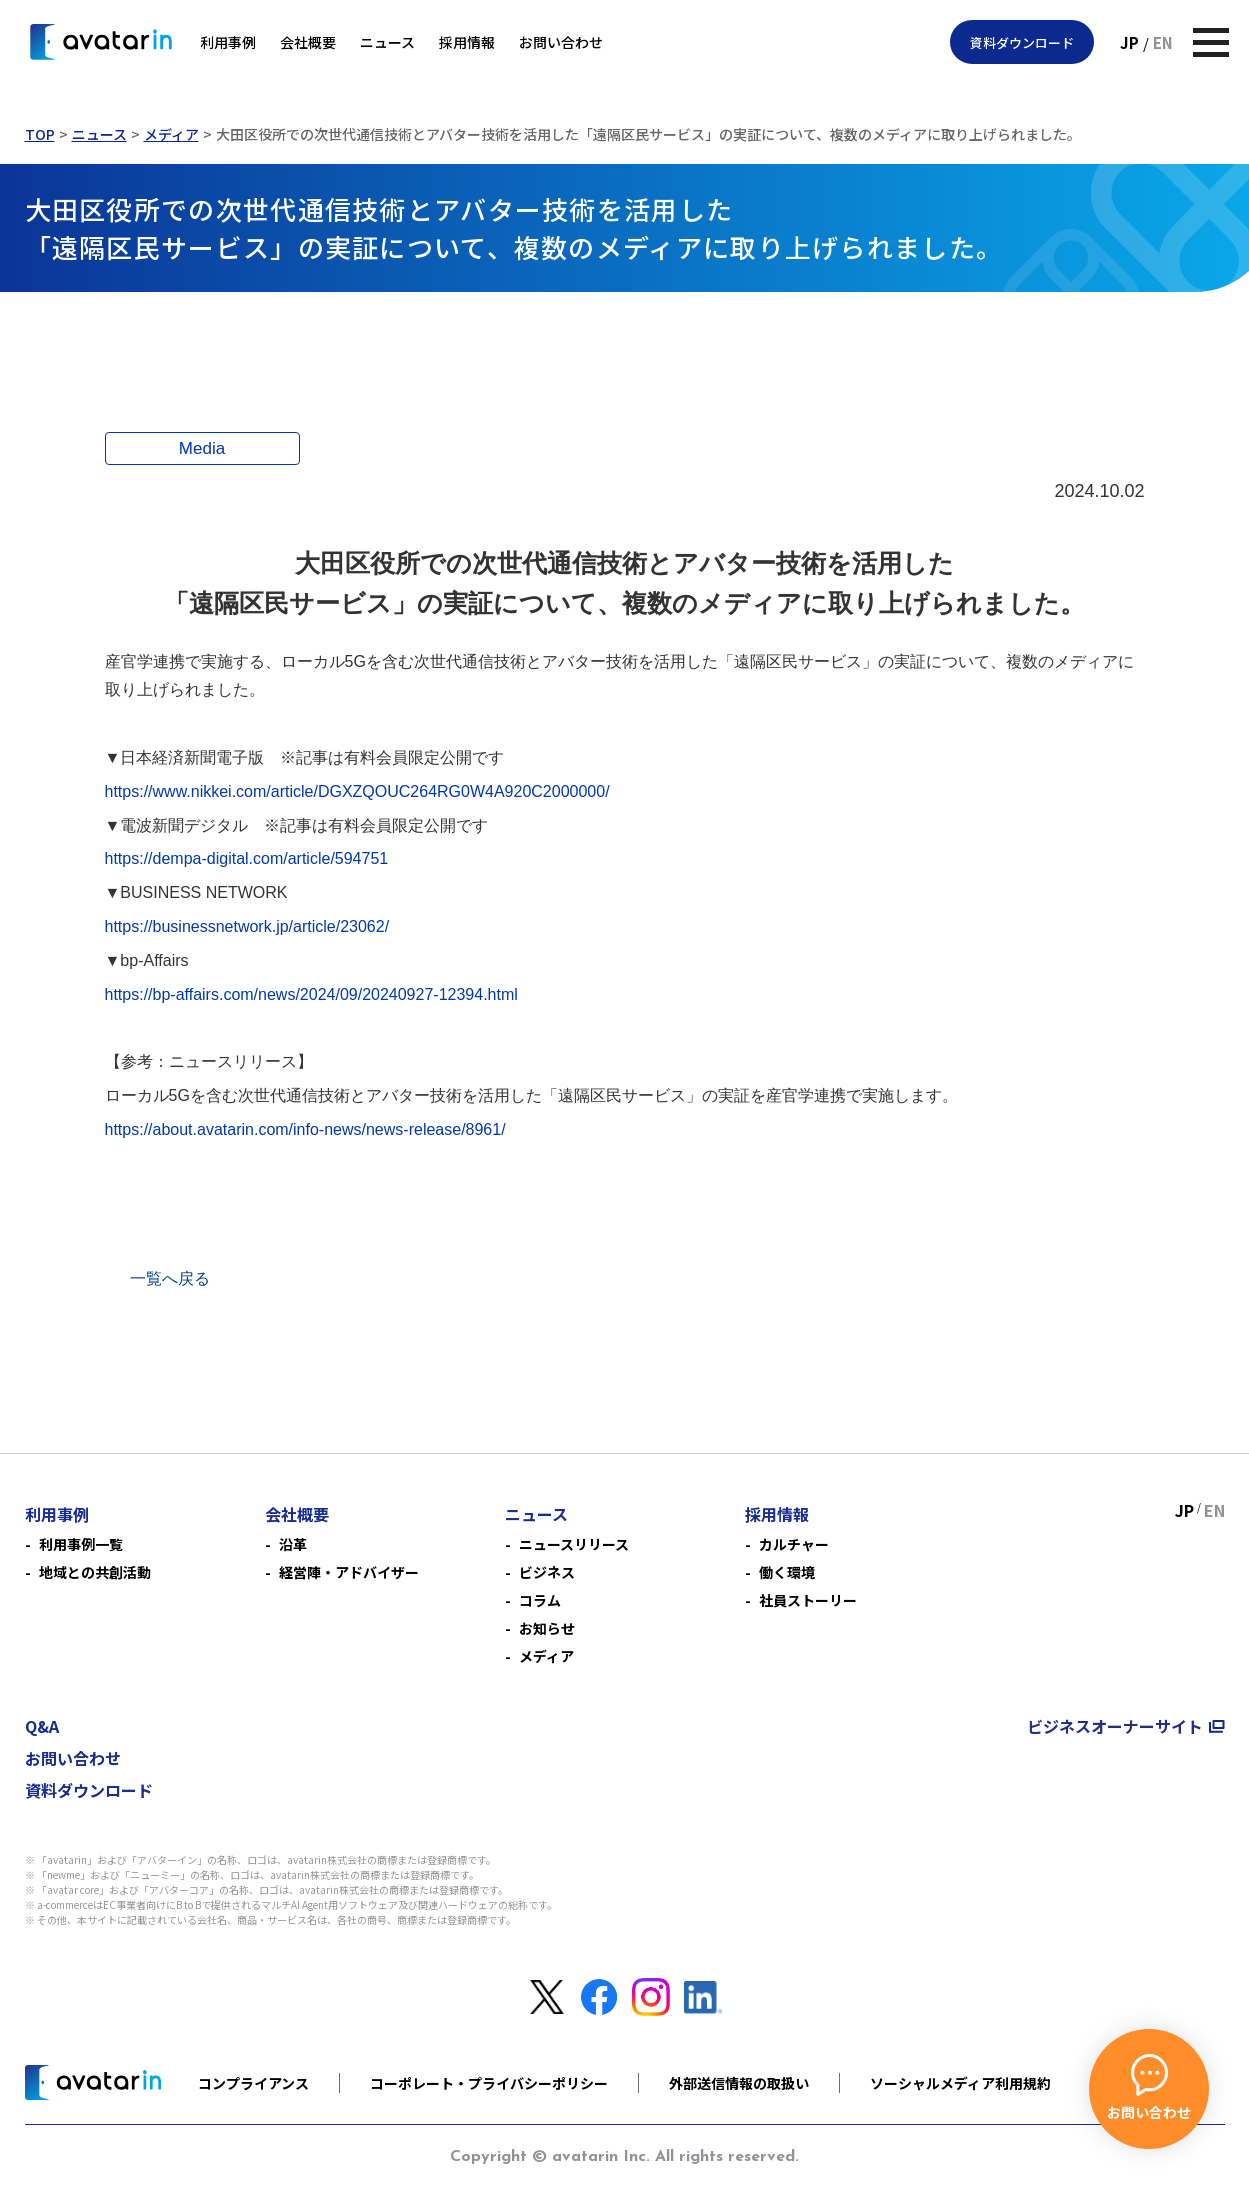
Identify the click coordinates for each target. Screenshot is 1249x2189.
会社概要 (308, 42)
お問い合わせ (561, 42)
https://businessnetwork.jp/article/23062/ (247, 926)
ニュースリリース (574, 1544)
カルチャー (794, 1544)
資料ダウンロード (1022, 42)
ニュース (387, 42)
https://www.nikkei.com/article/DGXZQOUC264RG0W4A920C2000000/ (357, 791)
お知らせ (547, 1628)
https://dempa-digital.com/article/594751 (247, 858)
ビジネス (547, 1572)
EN (1163, 42)
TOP (40, 134)
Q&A (42, 1726)
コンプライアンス (253, 2083)
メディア (171, 134)
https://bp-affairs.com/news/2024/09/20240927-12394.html (311, 994)
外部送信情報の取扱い (739, 2083)
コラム (540, 1600)
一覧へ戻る (170, 1278)
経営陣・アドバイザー (349, 1572)
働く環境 (787, 1572)
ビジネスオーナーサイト (1115, 1726)
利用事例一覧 (81, 1544)
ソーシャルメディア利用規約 (960, 2083)
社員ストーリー (808, 1600)
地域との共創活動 (95, 1572)
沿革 (293, 1544)
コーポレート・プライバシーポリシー (489, 2083)
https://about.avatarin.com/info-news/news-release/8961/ (305, 1129)
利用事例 (228, 42)
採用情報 (467, 42)
